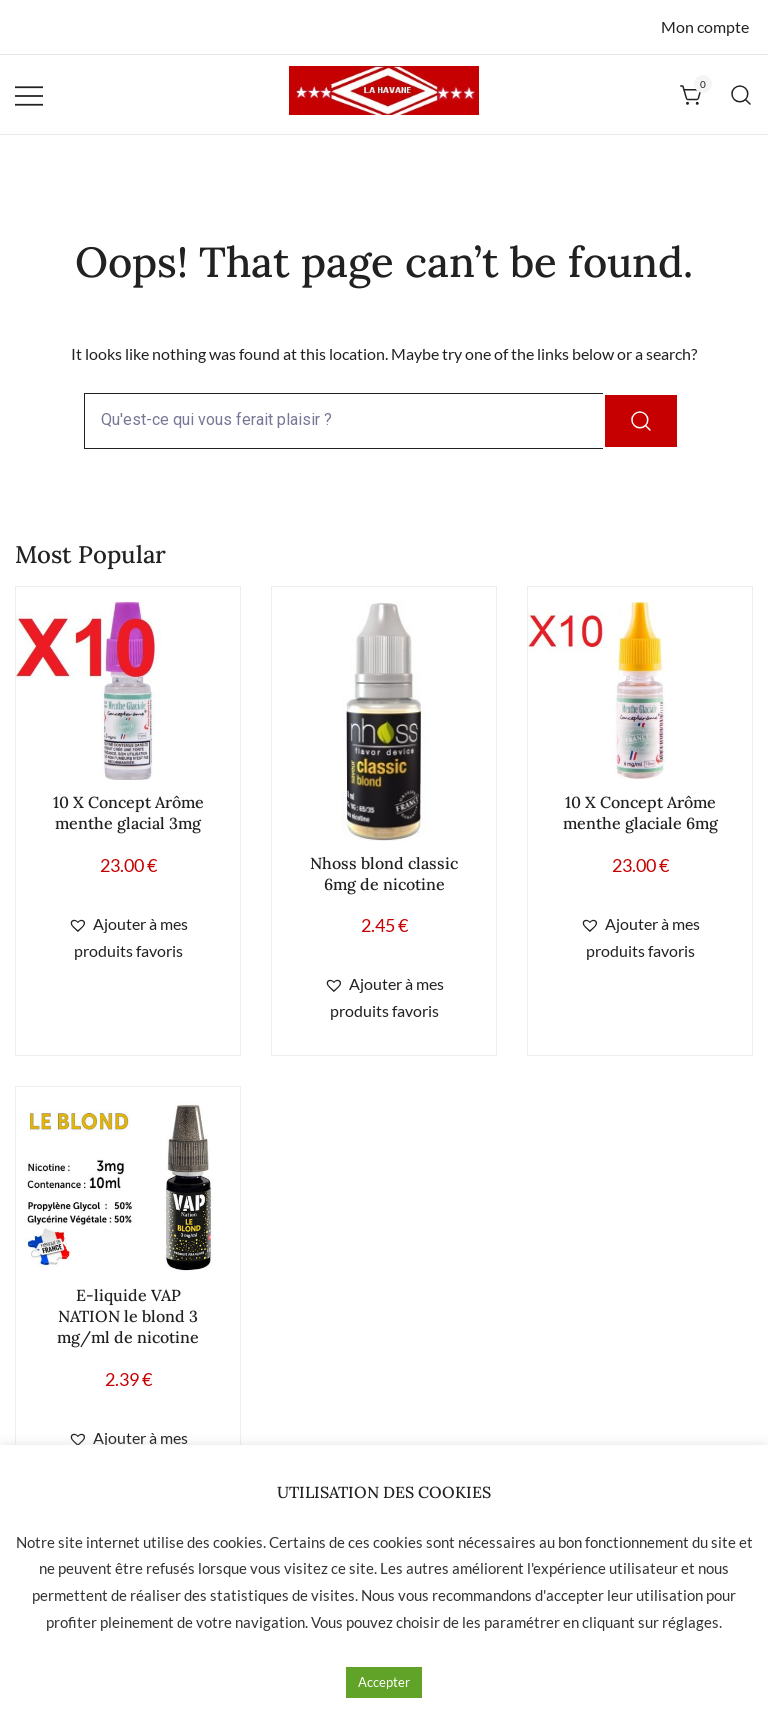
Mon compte (705, 26)
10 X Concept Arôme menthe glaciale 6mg (640, 812)
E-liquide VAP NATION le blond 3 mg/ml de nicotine (128, 1316)
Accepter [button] (384, 1682)
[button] (128, 938)
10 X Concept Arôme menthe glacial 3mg (128, 812)
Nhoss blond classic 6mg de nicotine (384, 873)
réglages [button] (690, 1622)
